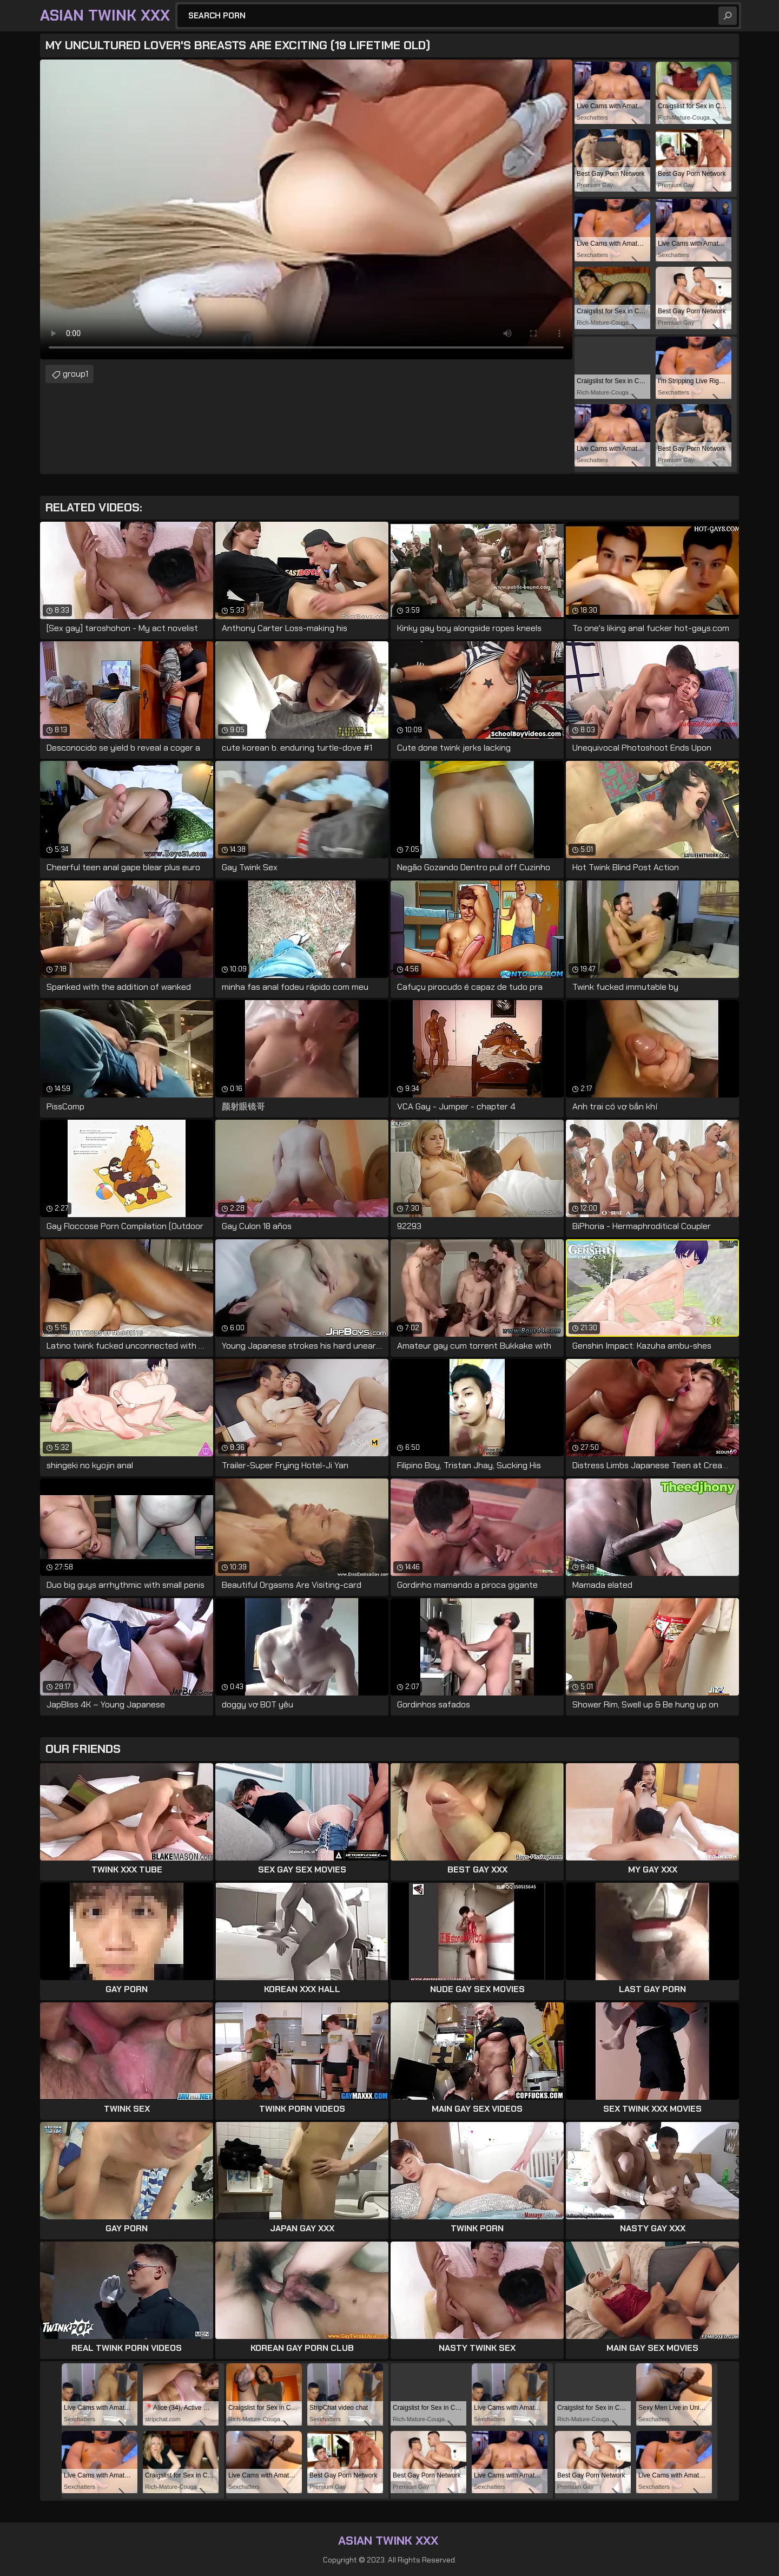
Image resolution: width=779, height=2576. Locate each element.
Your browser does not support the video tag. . (306, 209)
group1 (75, 373)
